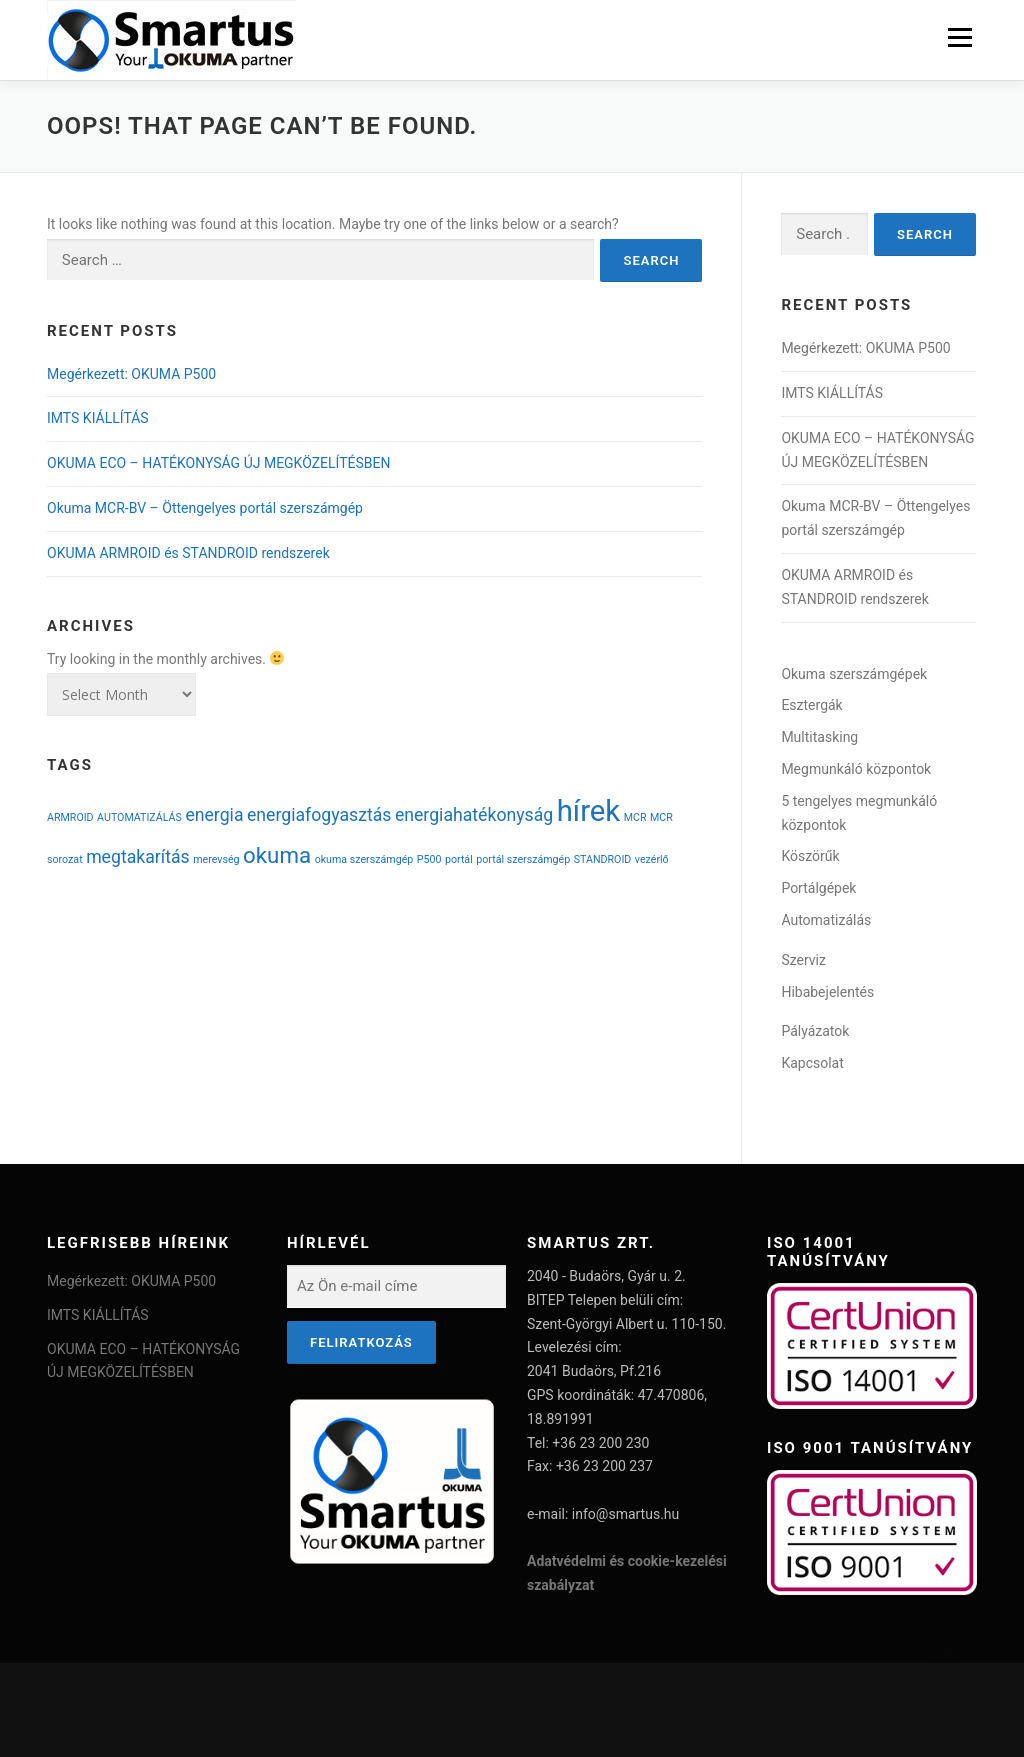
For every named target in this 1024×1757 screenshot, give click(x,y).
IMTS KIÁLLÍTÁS (98, 418)
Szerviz (803, 960)
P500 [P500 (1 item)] (429, 859)
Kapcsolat (812, 1063)
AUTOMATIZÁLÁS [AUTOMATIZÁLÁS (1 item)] (139, 817)
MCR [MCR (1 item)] (635, 817)
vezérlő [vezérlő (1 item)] (652, 859)
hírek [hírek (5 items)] (589, 811)
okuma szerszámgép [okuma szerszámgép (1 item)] (364, 859)
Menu (959, 37)
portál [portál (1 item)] (459, 859)
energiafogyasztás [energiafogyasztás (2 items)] (319, 815)
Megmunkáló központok (856, 769)
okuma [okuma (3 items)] (277, 855)
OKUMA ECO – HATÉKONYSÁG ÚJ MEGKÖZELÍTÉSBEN (218, 463)
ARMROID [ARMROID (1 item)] (70, 817)
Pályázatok (815, 1031)
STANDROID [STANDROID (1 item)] (603, 859)
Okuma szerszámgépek (854, 674)
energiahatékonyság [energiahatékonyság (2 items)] (474, 815)
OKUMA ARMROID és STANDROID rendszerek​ (188, 553)
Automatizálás (826, 920)
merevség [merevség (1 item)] (216, 859)
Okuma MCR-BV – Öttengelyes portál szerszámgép (205, 508)
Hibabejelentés (827, 992)
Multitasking (819, 737)
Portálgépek (818, 888)
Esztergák (811, 705)
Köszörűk (810, 856)
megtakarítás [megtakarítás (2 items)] (138, 857)
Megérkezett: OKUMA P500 (131, 374)
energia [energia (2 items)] (214, 815)
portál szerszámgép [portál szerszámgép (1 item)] (523, 859)
